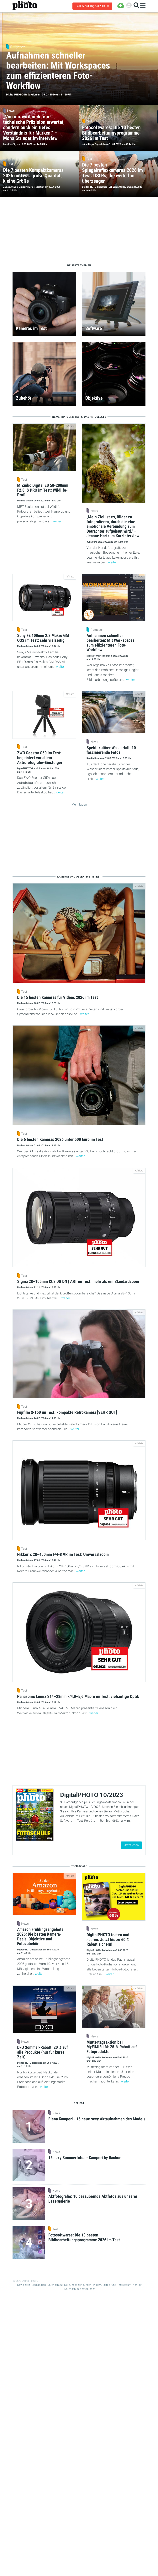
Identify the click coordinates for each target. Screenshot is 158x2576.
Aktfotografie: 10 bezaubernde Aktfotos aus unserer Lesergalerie (92, 2199)
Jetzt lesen (131, 1845)
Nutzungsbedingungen (78, 2284)
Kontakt (137, 2284)
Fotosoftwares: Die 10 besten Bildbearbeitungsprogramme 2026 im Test (84, 2237)
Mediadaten (39, 2284)
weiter (56, 521)
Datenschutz (55, 2284)
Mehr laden (79, 804)
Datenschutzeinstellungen (79, 2288)
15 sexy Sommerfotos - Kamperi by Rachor (84, 2157)
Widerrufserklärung (104, 2284)
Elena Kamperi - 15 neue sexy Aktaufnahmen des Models (96, 2118)
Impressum (124, 2284)
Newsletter (23, 2284)
